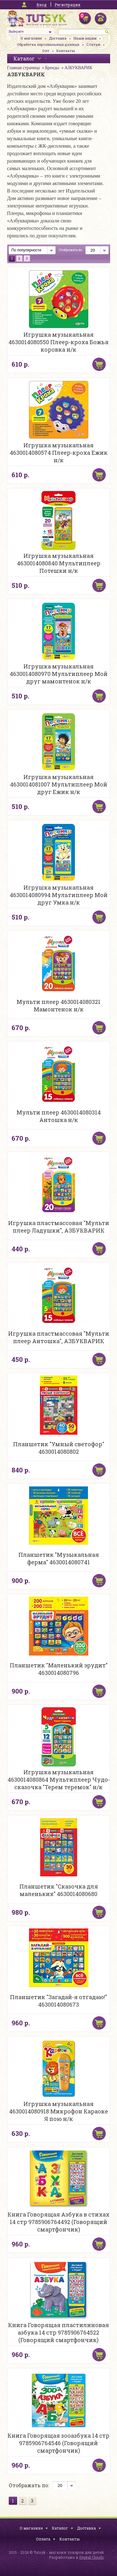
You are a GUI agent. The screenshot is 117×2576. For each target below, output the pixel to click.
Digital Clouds (91, 2557)
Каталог (60, 2528)
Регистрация (67, 4)
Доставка (57, 38)
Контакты (65, 50)
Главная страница (23, 67)
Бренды (52, 67)
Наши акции (85, 38)
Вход (41, 4)
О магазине (31, 38)
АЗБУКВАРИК (78, 67)
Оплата (43, 2538)
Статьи (93, 44)
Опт (45, 50)
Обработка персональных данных (48, 44)
